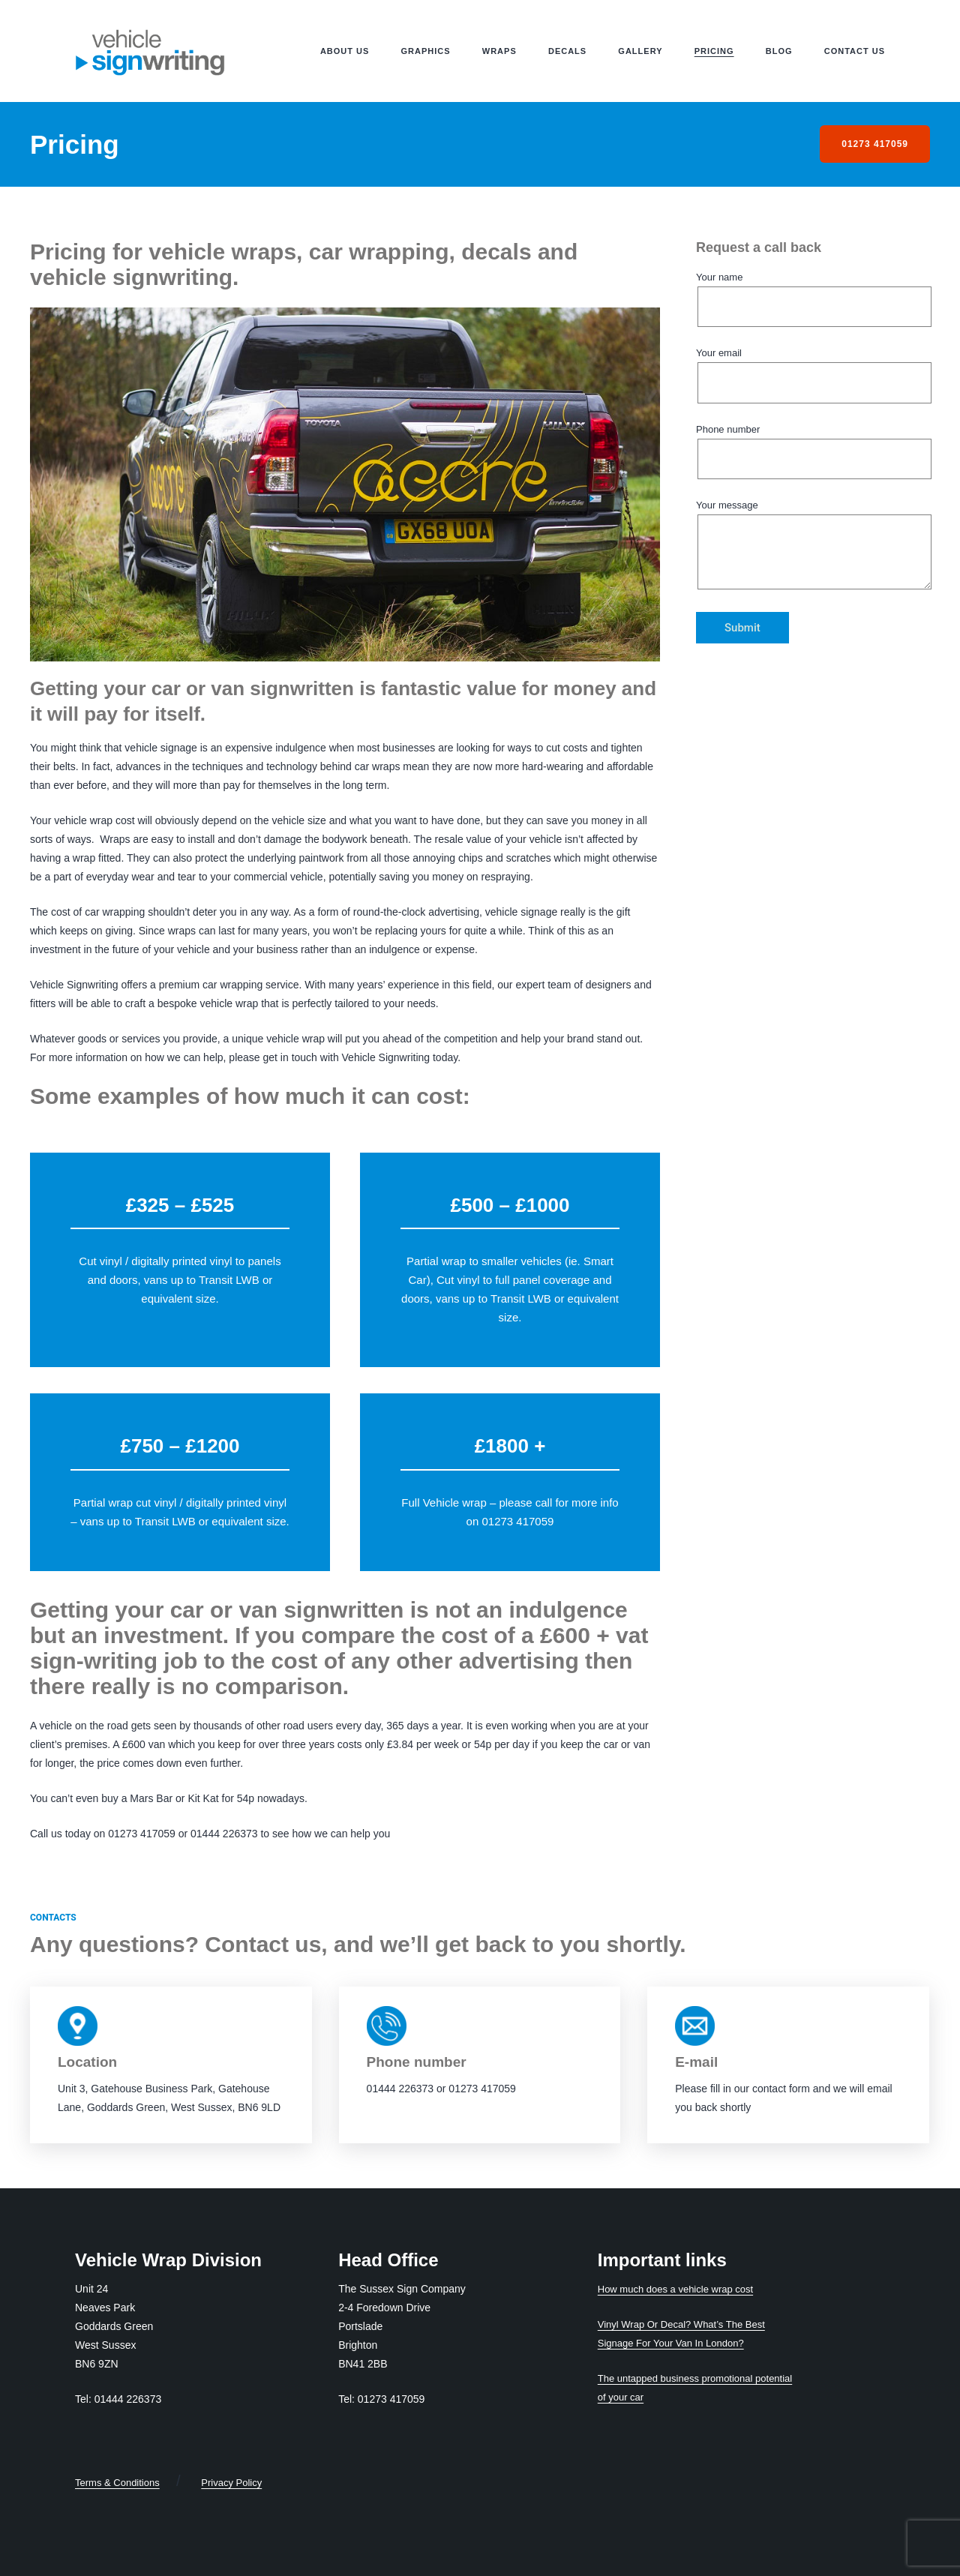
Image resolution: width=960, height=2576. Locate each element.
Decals (567, 50)
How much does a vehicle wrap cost (675, 2289)
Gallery (640, 50)
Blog (779, 50)
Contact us (854, 50)
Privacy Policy (231, 2482)
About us (344, 50)
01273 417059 (875, 144)
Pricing (714, 50)
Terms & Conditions (117, 2482)
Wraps (499, 50)
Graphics (426, 50)
